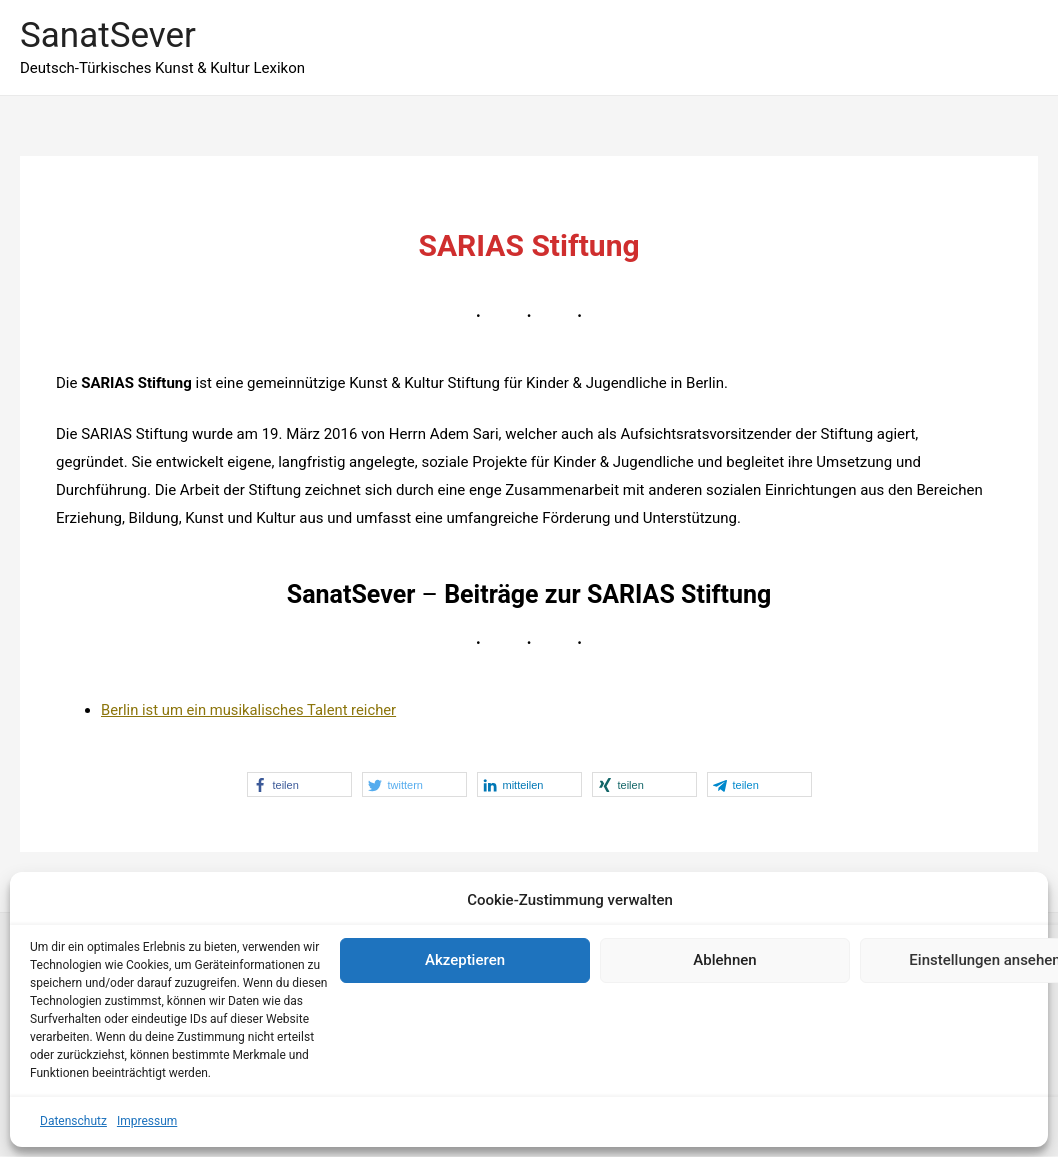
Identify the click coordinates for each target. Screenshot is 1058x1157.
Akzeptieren (465, 960)
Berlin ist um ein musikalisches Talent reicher (251, 710)
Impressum (147, 1121)
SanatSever (108, 35)
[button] (299, 784)
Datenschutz (73, 1121)
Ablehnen (724, 960)
